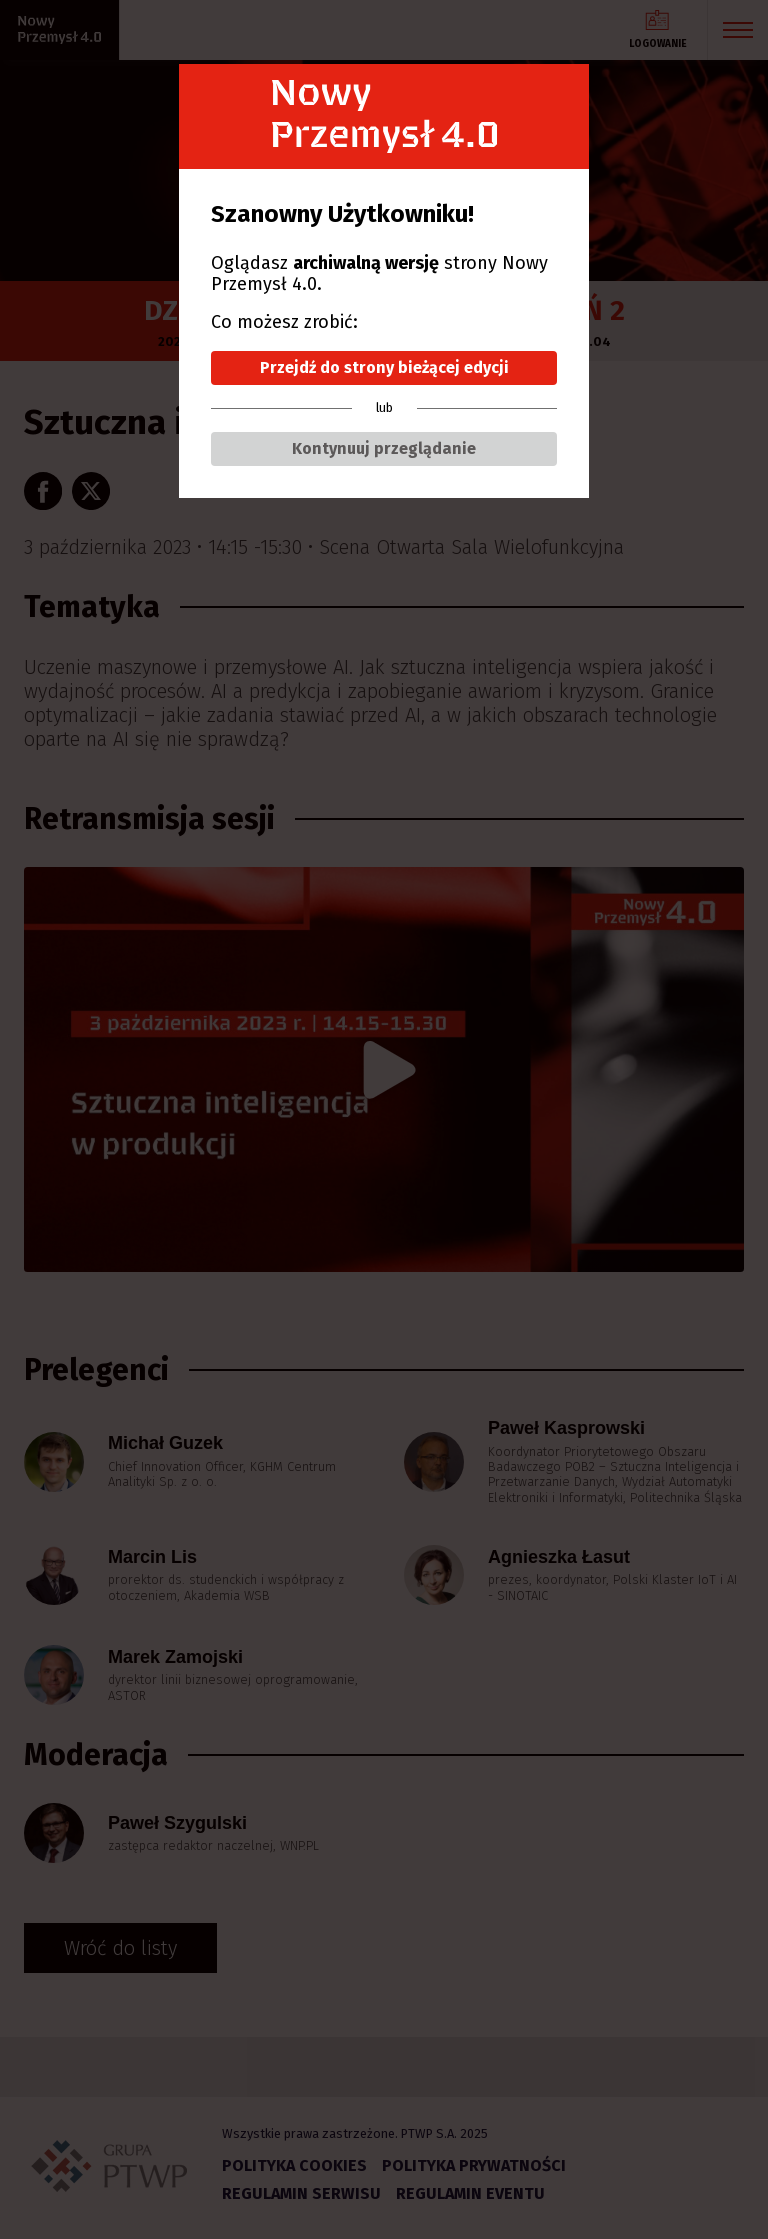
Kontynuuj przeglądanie (384, 448)
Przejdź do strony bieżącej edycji (384, 367)
